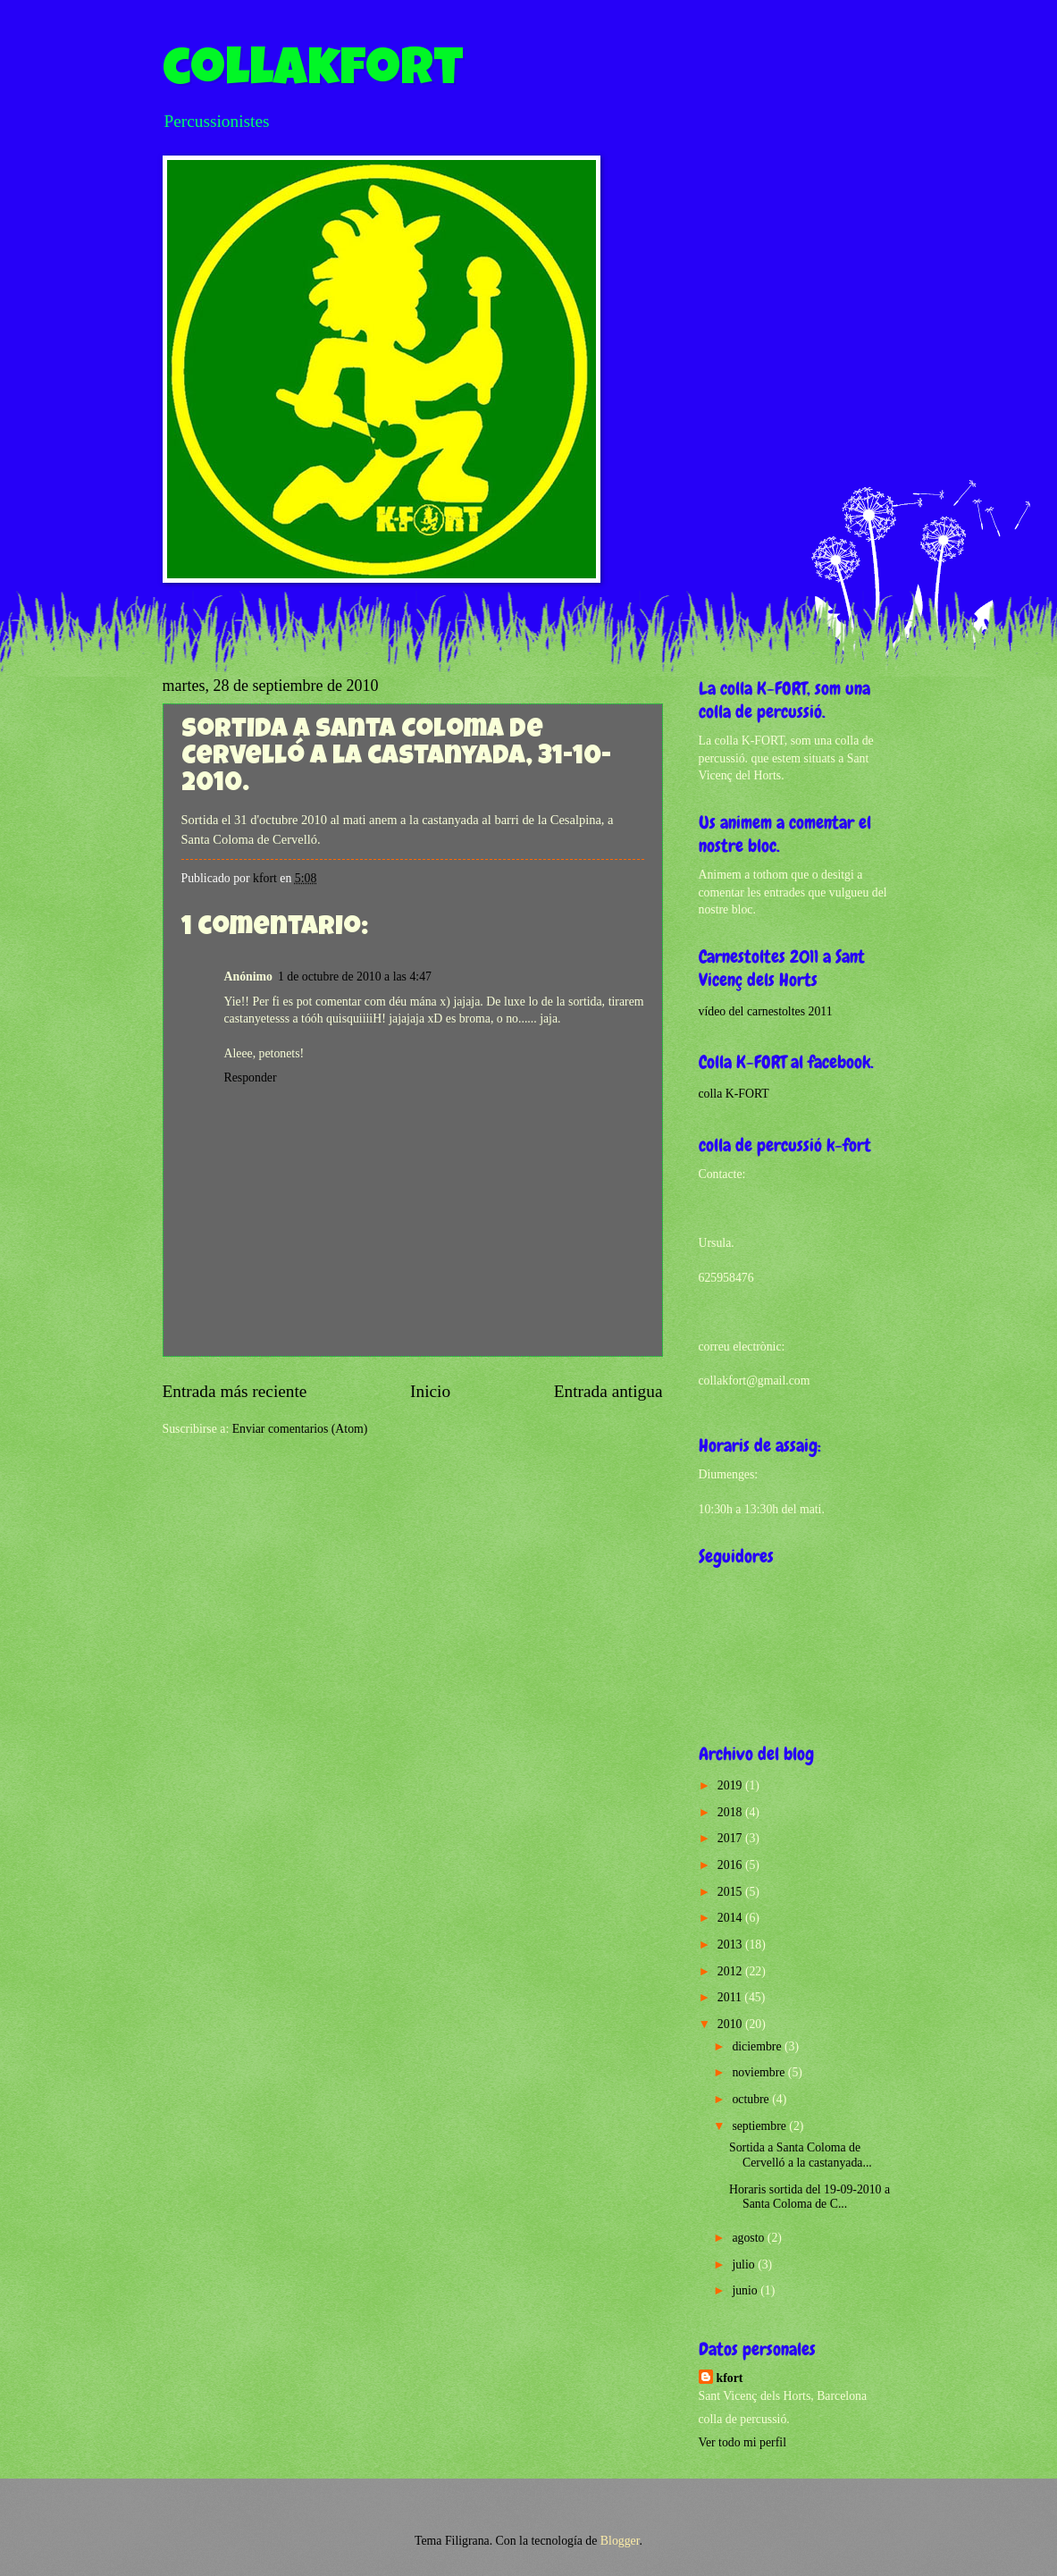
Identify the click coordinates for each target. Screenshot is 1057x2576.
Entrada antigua (608, 1391)
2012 (731, 1971)
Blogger (620, 2540)
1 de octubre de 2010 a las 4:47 (355, 976)
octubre (752, 2099)
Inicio (430, 1391)
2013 (731, 1944)
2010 (731, 2024)
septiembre (760, 2126)
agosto (749, 2237)
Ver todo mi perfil (742, 2442)
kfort (730, 2378)
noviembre (759, 2072)
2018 (731, 1812)
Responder (250, 1077)
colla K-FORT (734, 1093)
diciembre (758, 2046)
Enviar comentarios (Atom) (300, 1428)
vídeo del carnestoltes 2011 (766, 1011)
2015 (731, 1891)
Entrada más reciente (235, 1391)
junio (746, 2290)
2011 (731, 1997)
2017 (731, 1838)
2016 (731, 1865)
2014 (731, 1917)
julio (745, 2264)
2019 (731, 1785)
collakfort (313, 73)
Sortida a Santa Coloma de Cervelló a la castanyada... (800, 2155)
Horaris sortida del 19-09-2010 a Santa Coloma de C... (809, 2197)
